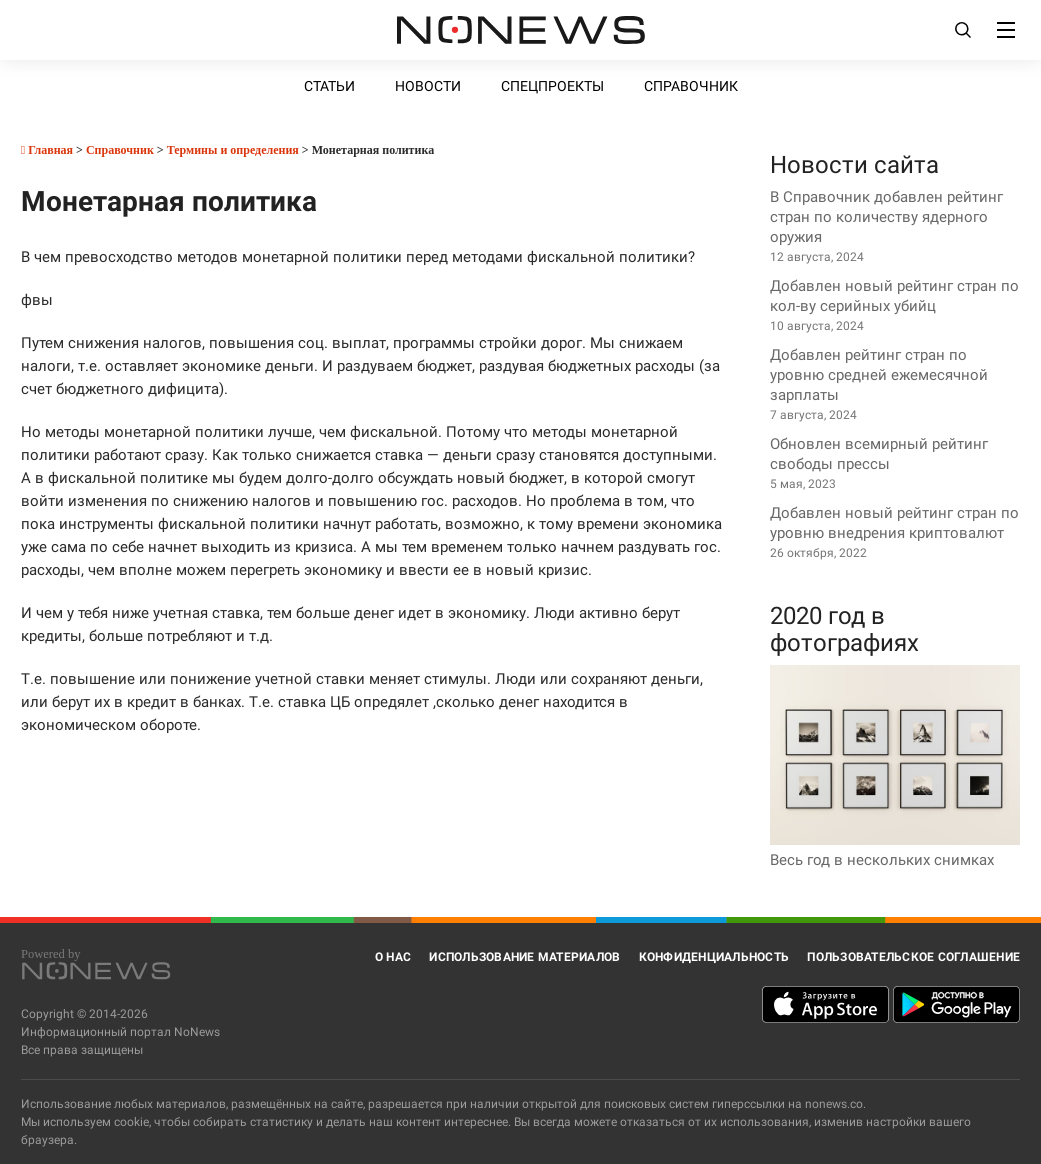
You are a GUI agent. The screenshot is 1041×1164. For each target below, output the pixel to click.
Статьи (329, 86)
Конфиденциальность (714, 957)
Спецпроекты (552, 86)
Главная (47, 150)
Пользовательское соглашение (913, 957)
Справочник (691, 86)
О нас (393, 957)
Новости (428, 86)
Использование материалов (524, 957)
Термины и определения (233, 150)
